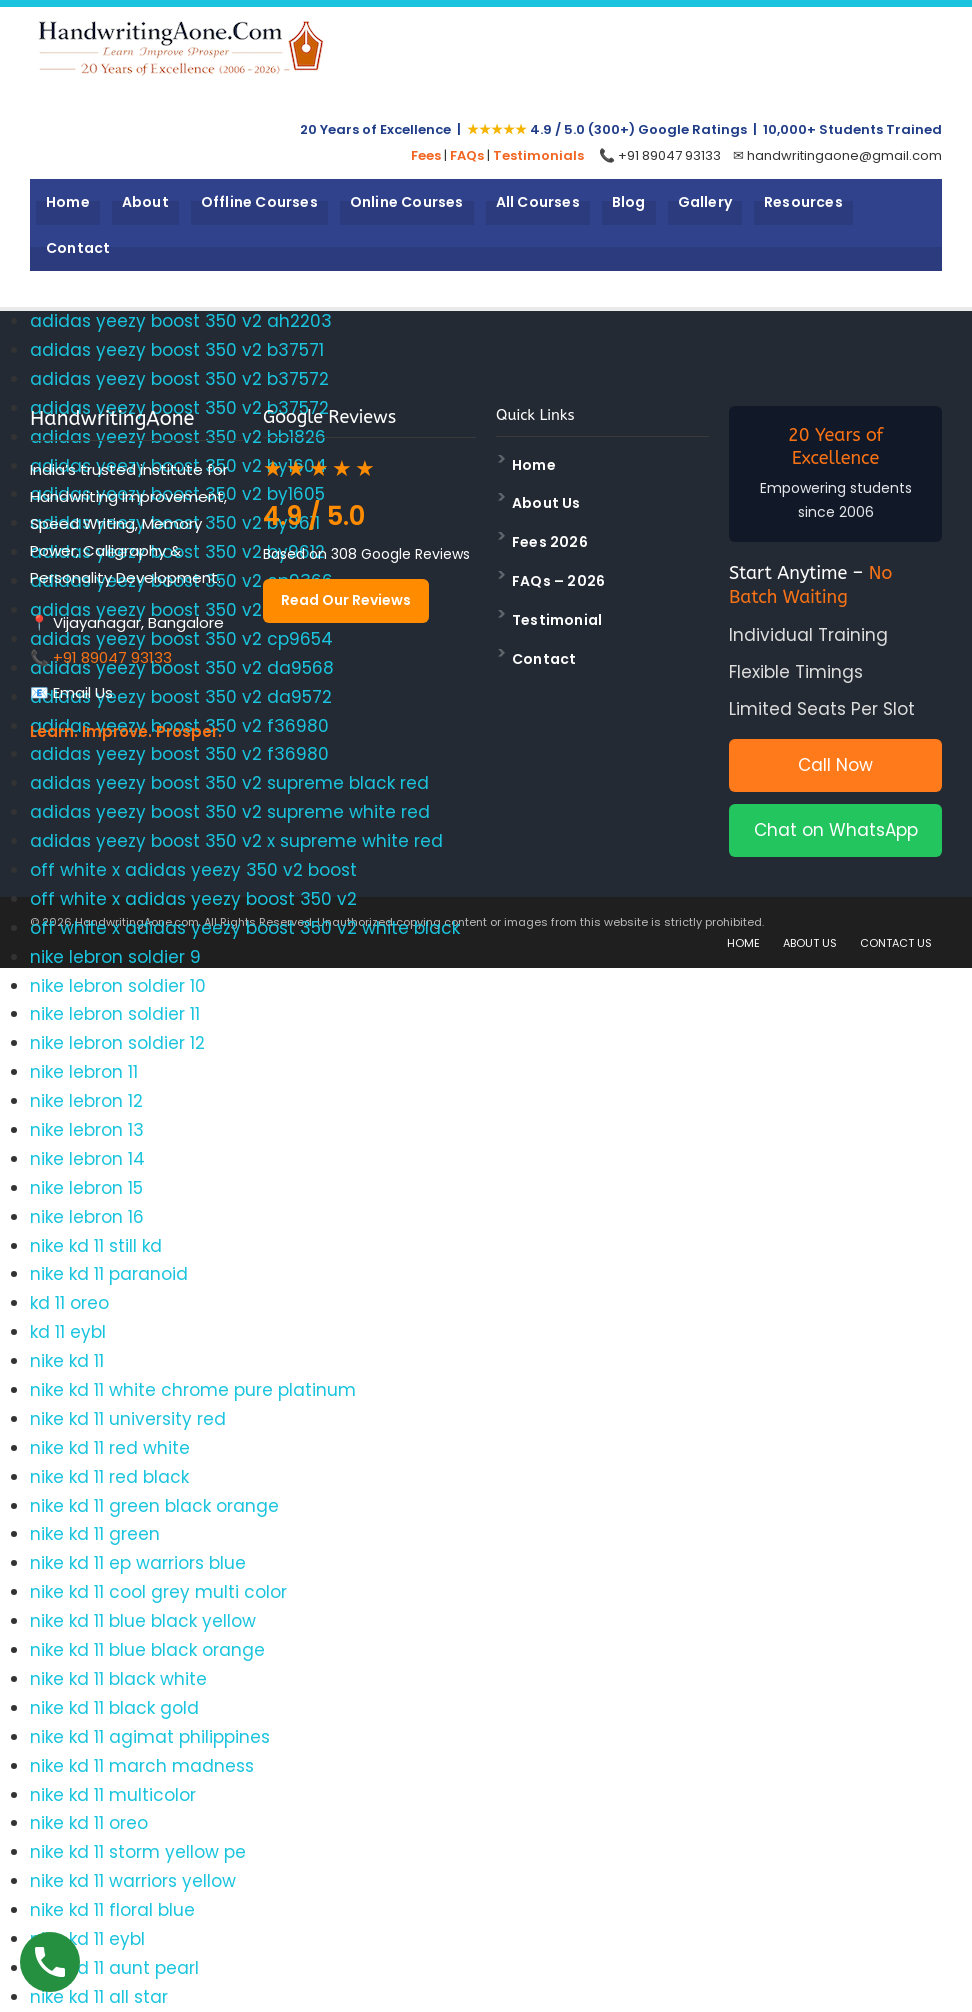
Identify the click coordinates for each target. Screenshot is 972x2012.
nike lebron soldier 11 (115, 1014)
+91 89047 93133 (112, 657)
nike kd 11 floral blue (112, 1910)
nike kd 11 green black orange (154, 1506)
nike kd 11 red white (110, 1448)
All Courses (538, 202)
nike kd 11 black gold (114, 1708)
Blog (629, 202)
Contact (78, 248)
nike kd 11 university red (128, 1419)
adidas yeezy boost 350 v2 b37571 (177, 350)
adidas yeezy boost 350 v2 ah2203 (181, 321)
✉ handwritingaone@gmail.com (837, 155)
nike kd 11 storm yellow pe (138, 1852)
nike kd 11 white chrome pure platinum (193, 1390)
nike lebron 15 (86, 1188)
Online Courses (407, 202)
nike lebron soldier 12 (117, 1043)
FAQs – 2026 (558, 581)
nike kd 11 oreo (89, 1823)
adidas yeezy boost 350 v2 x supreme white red (236, 841)
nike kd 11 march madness (142, 1766)
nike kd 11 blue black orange (147, 1650)
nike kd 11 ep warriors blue (138, 1563)
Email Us (83, 692)
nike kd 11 (67, 1361)
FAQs (467, 155)
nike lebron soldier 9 (115, 957)
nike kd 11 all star (99, 1997)
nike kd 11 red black (109, 1477)
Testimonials (538, 155)
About (145, 202)
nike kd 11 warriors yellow (133, 1881)
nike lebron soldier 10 (118, 986)
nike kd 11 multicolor (113, 1795)
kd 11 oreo (69, 1303)
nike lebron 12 (86, 1101)
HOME (743, 943)
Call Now (835, 765)
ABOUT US (810, 943)
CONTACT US (896, 943)
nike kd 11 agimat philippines (150, 1737)
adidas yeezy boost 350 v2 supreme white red (230, 812)
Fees (426, 155)
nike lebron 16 (87, 1217)
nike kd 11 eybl (87, 1939)
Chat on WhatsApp (836, 830)
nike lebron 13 (87, 1130)
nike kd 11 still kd (96, 1246)
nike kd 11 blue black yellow (143, 1621)
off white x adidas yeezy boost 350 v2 (193, 899)
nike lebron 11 (84, 1072)
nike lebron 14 (87, 1159)
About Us (546, 503)
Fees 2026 (550, 542)
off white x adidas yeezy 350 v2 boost (193, 870)
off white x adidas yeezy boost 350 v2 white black (245, 928)
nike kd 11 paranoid (109, 1274)
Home (68, 202)
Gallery (705, 202)
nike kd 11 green (95, 1534)
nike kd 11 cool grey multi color (158, 1592)
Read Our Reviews (346, 600)
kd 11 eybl (68, 1332)
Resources (803, 202)
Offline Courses (259, 202)
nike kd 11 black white (118, 1679)
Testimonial (557, 620)
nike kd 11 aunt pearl (114, 1968)
